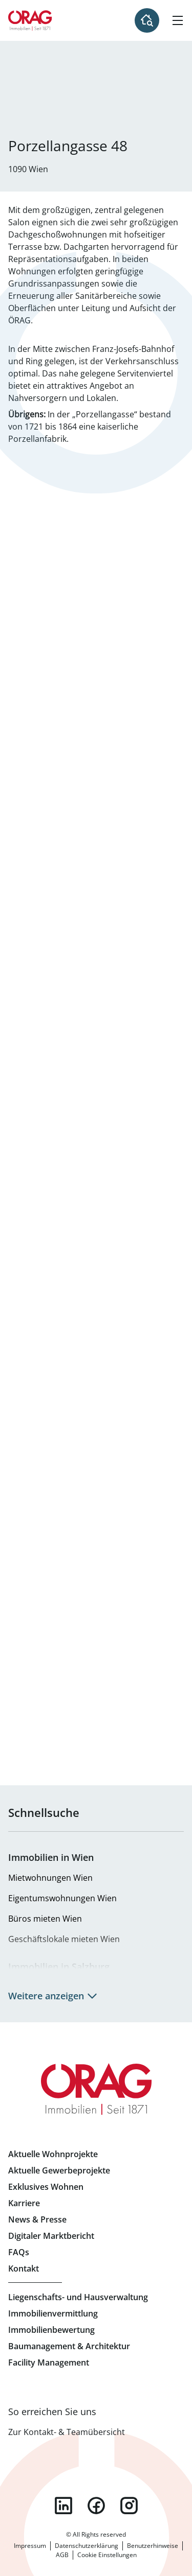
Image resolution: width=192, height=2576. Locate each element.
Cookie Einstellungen (107, 2554)
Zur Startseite (30, 20)
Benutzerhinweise (152, 2545)
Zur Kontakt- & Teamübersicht (66, 2432)
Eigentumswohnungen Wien (62, 1898)
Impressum (30, 2545)
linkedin (63, 2505)
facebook (96, 2505)
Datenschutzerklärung (86, 2545)
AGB (62, 2554)
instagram (129, 2505)
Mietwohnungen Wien (50, 1877)
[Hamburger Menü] (177, 20)
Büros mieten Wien (45, 1918)
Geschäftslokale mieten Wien (64, 1939)
